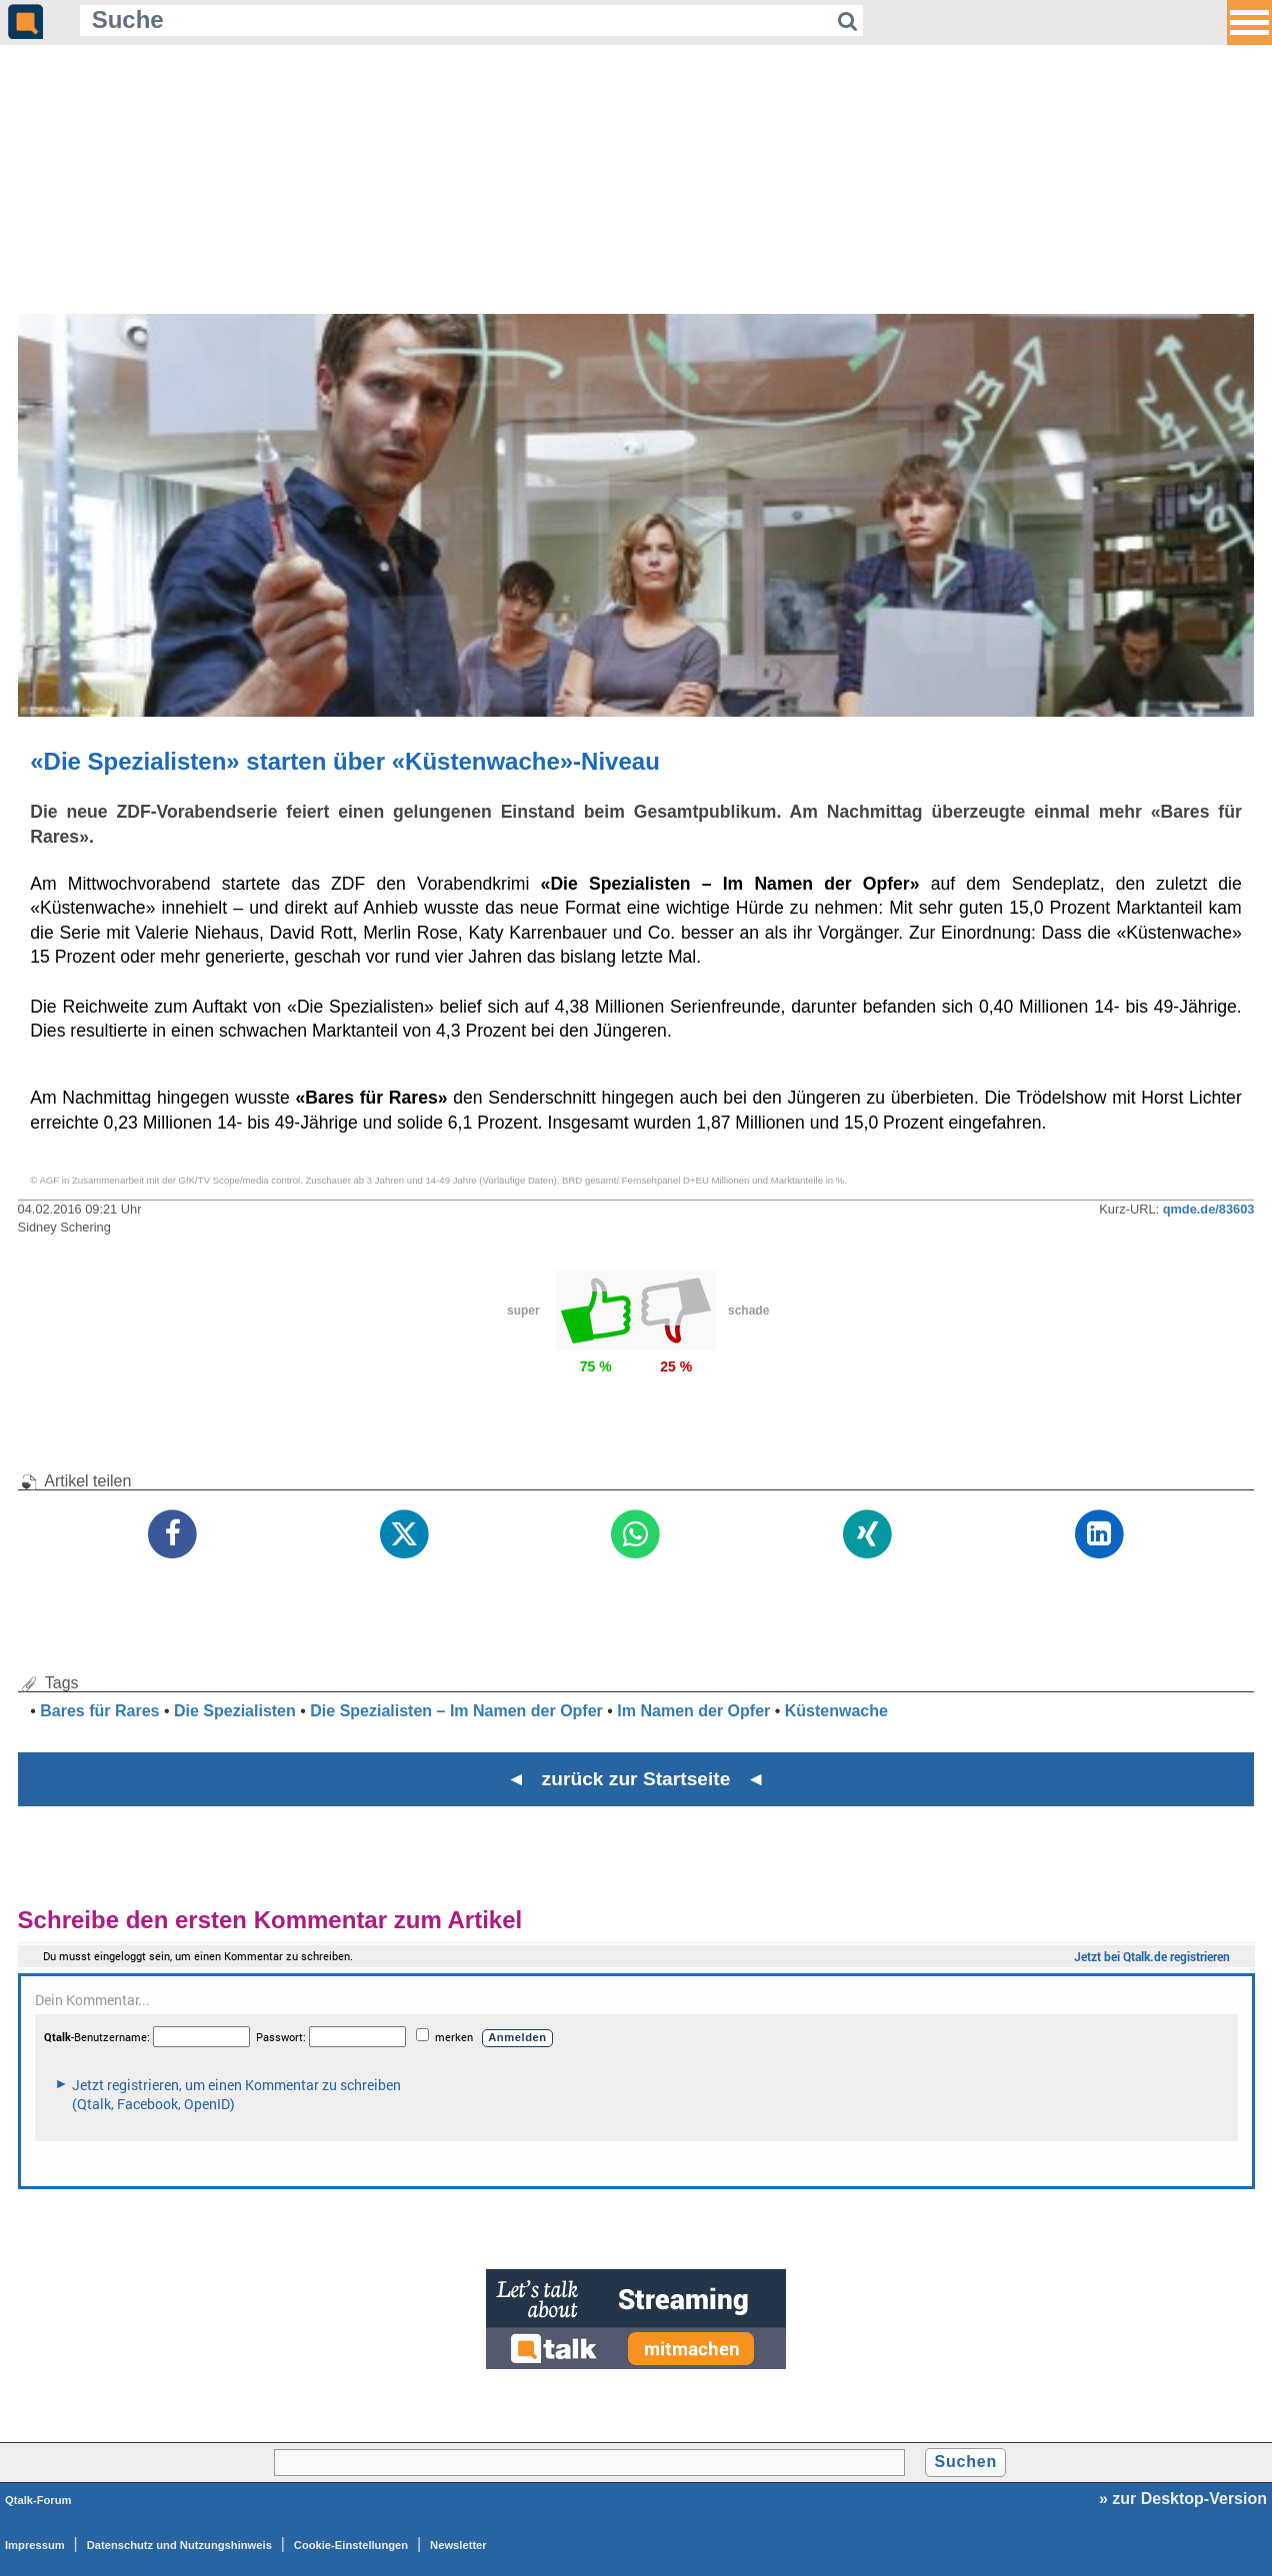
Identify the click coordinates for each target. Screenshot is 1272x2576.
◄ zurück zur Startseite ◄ (636, 1778)
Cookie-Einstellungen (351, 2545)
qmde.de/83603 (1209, 1209)
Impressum (35, 2545)
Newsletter (458, 2545)
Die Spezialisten (235, 1710)
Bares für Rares (99, 1710)
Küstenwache (836, 1710)
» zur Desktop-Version (1183, 2498)
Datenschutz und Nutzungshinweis (179, 2545)
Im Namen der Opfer (693, 1710)
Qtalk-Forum (38, 2500)
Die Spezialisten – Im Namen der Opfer (456, 1710)
